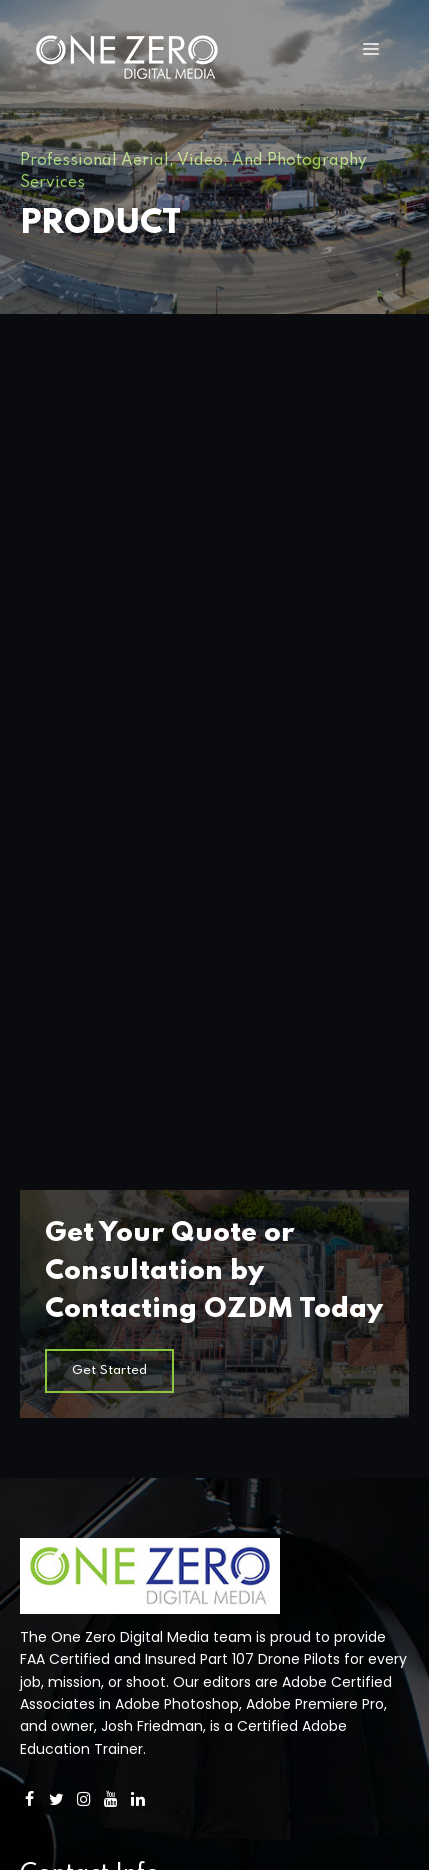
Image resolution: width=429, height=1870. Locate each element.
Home (41, 1398)
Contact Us (59, 1545)
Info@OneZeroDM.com (100, 1283)
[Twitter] (56, 1117)
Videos (43, 1457)
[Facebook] (29, 1117)
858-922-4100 (69, 1240)
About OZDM (64, 1516)
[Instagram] (83, 1117)
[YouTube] (111, 1117)
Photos (44, 1486)
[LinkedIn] (138, 1117)
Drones (44, 1428)
